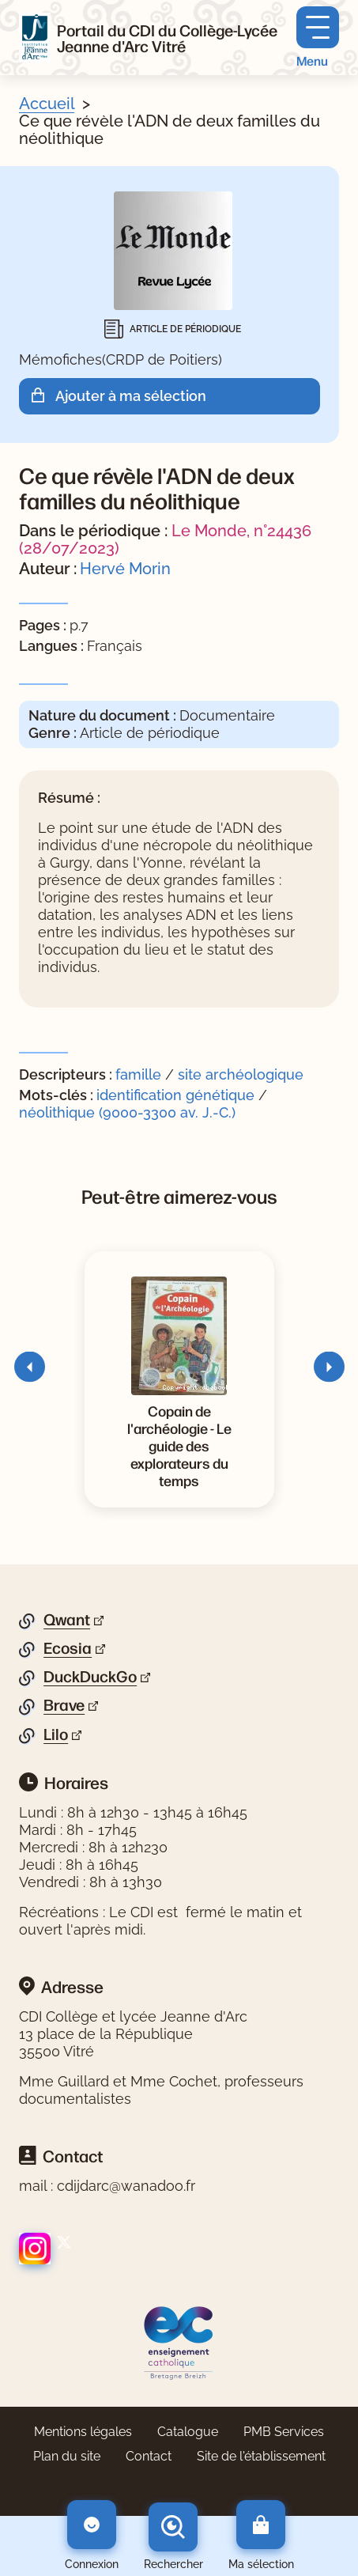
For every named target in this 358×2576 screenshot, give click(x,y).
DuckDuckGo (90, 1676)
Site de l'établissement (261, 2456)
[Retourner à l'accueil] (35, 38)
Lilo (55, 1734)
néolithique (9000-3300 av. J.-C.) (127, 1112)
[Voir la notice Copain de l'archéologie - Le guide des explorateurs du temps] (179, 1444)
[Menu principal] (317, 37)
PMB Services (283, 2431)
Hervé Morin (125, 568)
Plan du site (66, 2456)
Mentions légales (83, 2431)
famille (138, 1074)
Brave (64, 1705)
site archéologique (240, 1074)
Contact (148, 2456)
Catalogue (187, 2431)
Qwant (66, 1619)
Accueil (46, 103)
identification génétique (177, 1095)
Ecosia (67, 1648)
